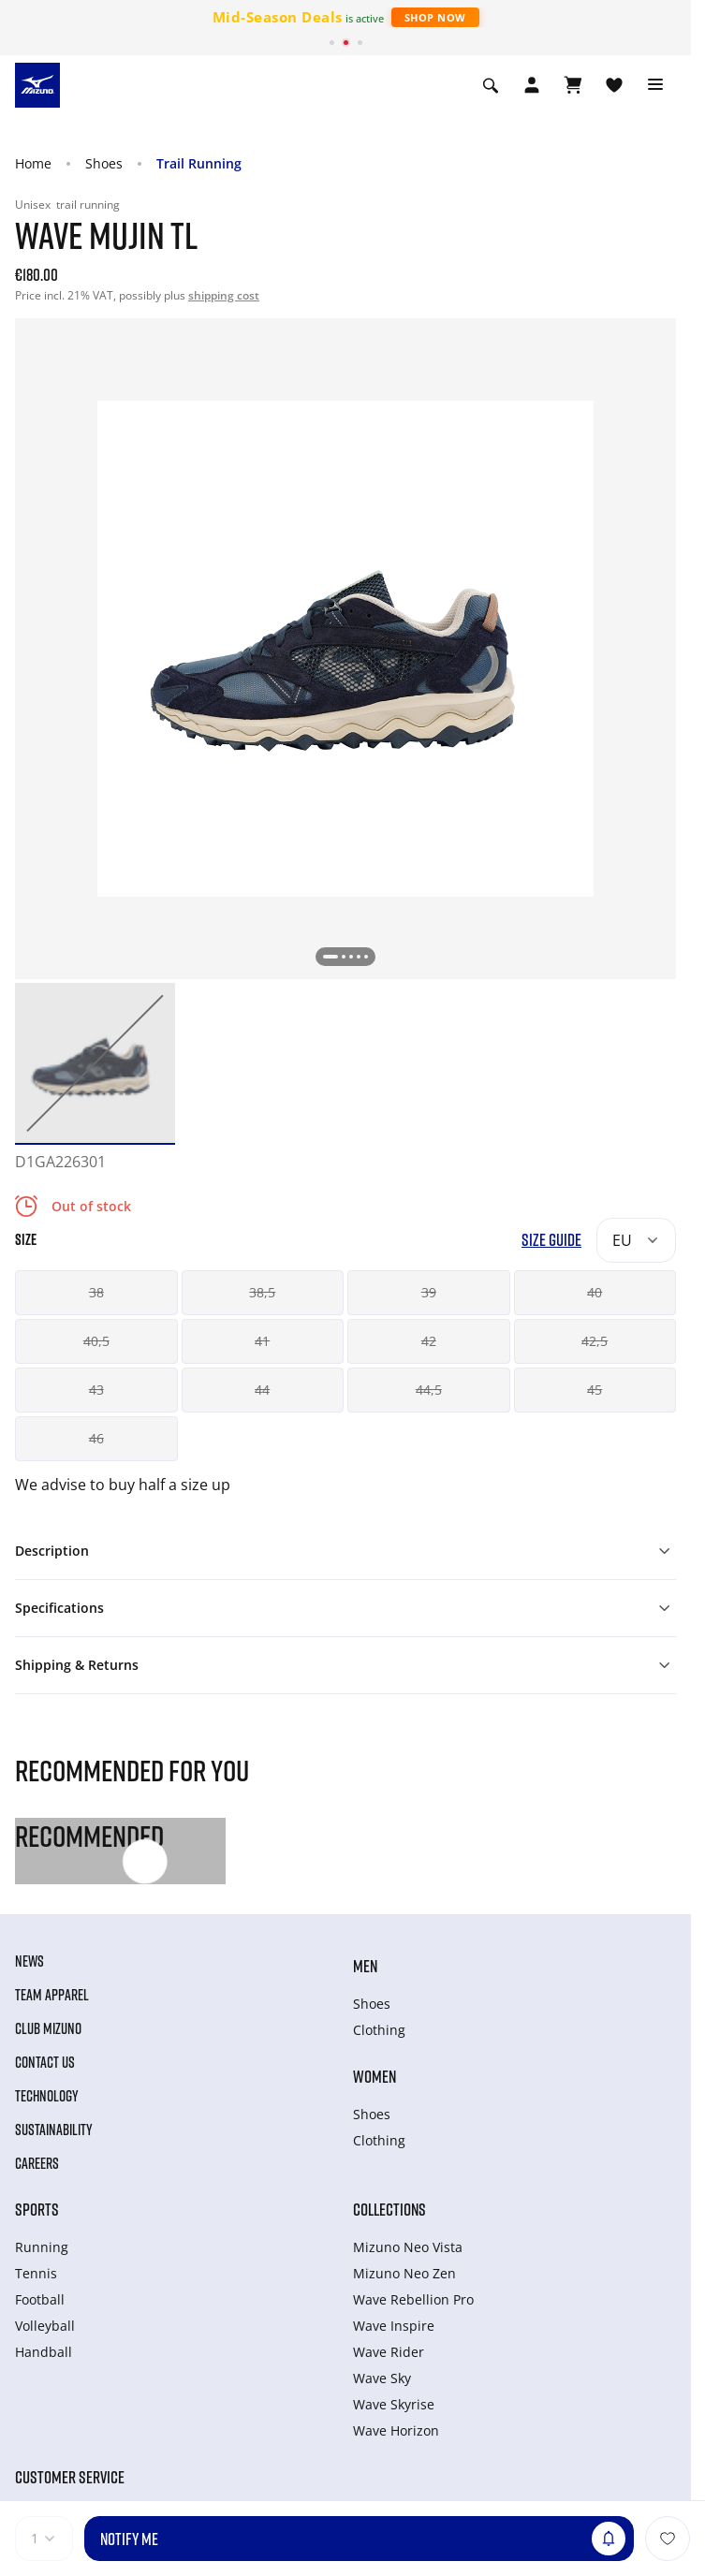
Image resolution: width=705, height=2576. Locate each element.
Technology (47, 2095)
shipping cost (223, 295)
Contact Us (45, 2062)
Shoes (104, 163)
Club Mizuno (48, 2028)
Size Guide (551, 1240)
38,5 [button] (262, 1292)
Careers (37, 2163)
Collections (389, 2209)
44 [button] (262, 1389)
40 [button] (594, 1292)
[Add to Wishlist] (667, 2538)
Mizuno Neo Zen (404, 2273)
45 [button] (594, 1389)
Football (40, 2299)
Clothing (379, 2030)
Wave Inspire (393, 2325)
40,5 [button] (96, 1341)
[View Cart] (573, 85)
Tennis (36, 2273)
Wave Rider (388, 2352)
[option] (95, 1063)
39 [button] (428, 1292)
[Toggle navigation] (655, 85)
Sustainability (54, 2129)
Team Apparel (52, 1994)
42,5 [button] (594, 1341)
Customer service (70, 2476)
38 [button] (96, 1292)
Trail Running (199, 163)
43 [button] (96, 1389)
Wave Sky (382, 2378)
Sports (37, 2209)
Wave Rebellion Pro (413, 2299)
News (29, 1961)
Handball (43, 2352)
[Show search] (490, 85)
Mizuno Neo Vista (408, 2247)
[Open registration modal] (531, 85)
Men (365, 1965)
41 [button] (262, 1341)
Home (33, 163)
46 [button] (96, 1438)
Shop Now (435, 17)
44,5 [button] (429, 1389)
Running (41, 2247)
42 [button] (428, 1341)
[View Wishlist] (614, 85)
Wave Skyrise (393, 2404)
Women (374, 2076)
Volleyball (45, 2325)
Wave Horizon (396, 2430)
